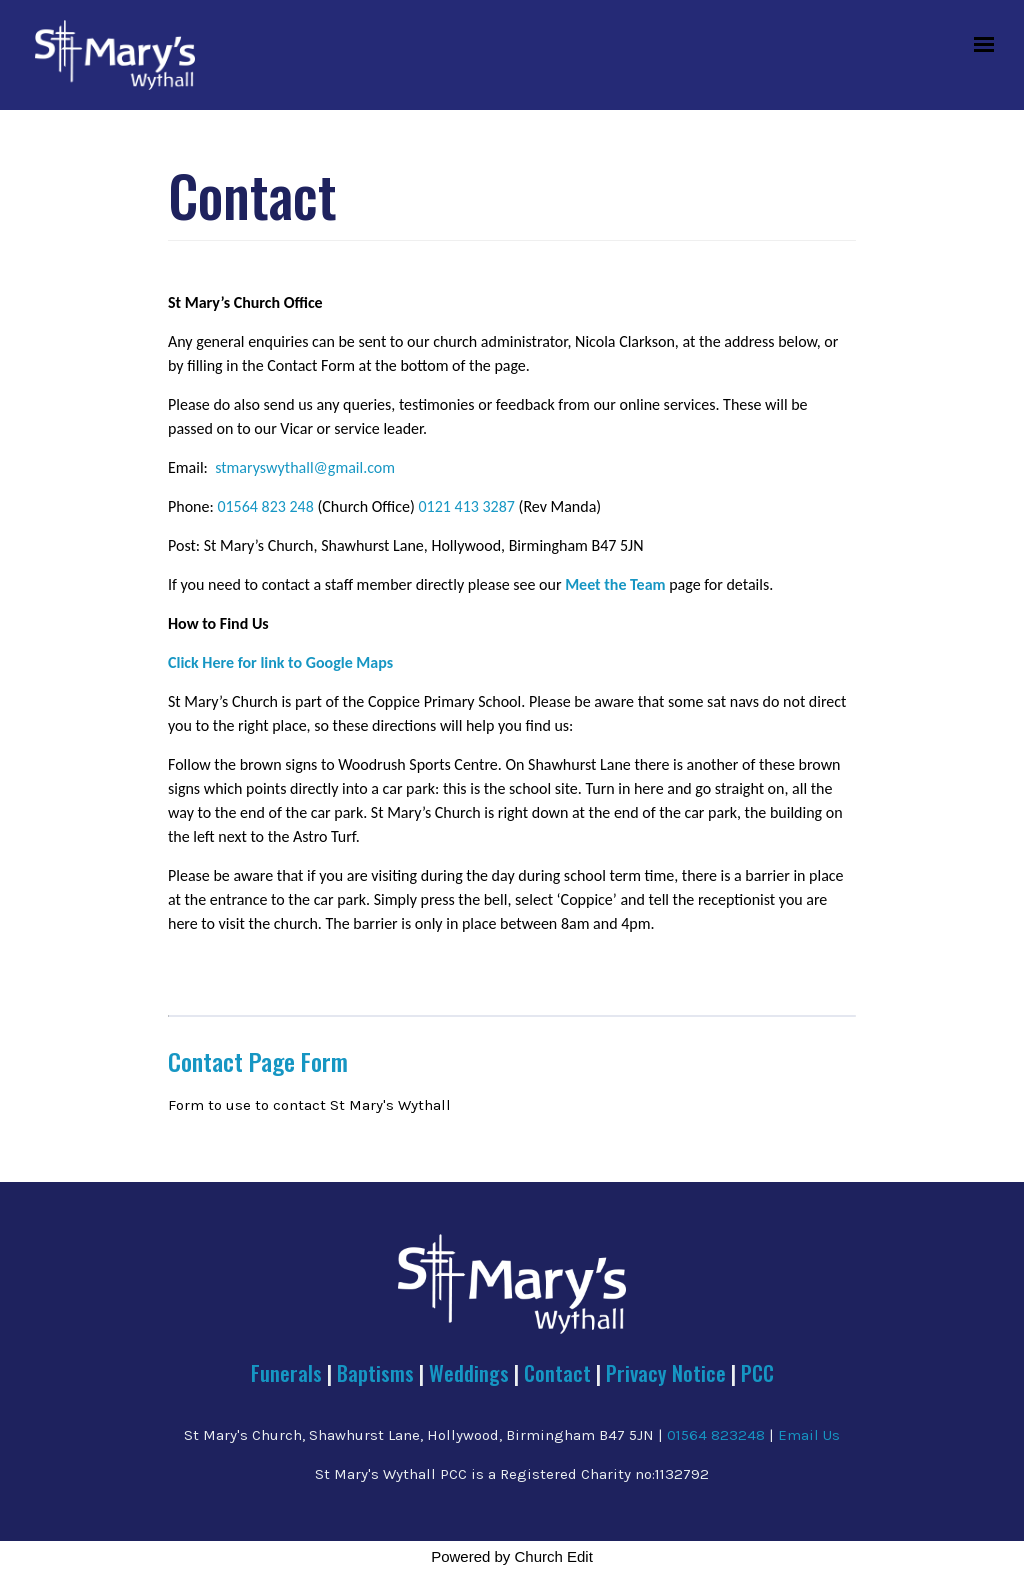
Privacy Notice (666, 1372)
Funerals (286, 1372)
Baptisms (375, 1372)
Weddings (469, 1372)
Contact (560, 1372)
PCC (757, 1372)
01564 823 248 (265, 506)
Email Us (809, 1435)
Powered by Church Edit (512, 1556)
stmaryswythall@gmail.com (305, 467)
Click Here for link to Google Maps (280, 662)
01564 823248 (716, 1435)
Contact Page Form (258, 1061)
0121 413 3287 (466, 506)
